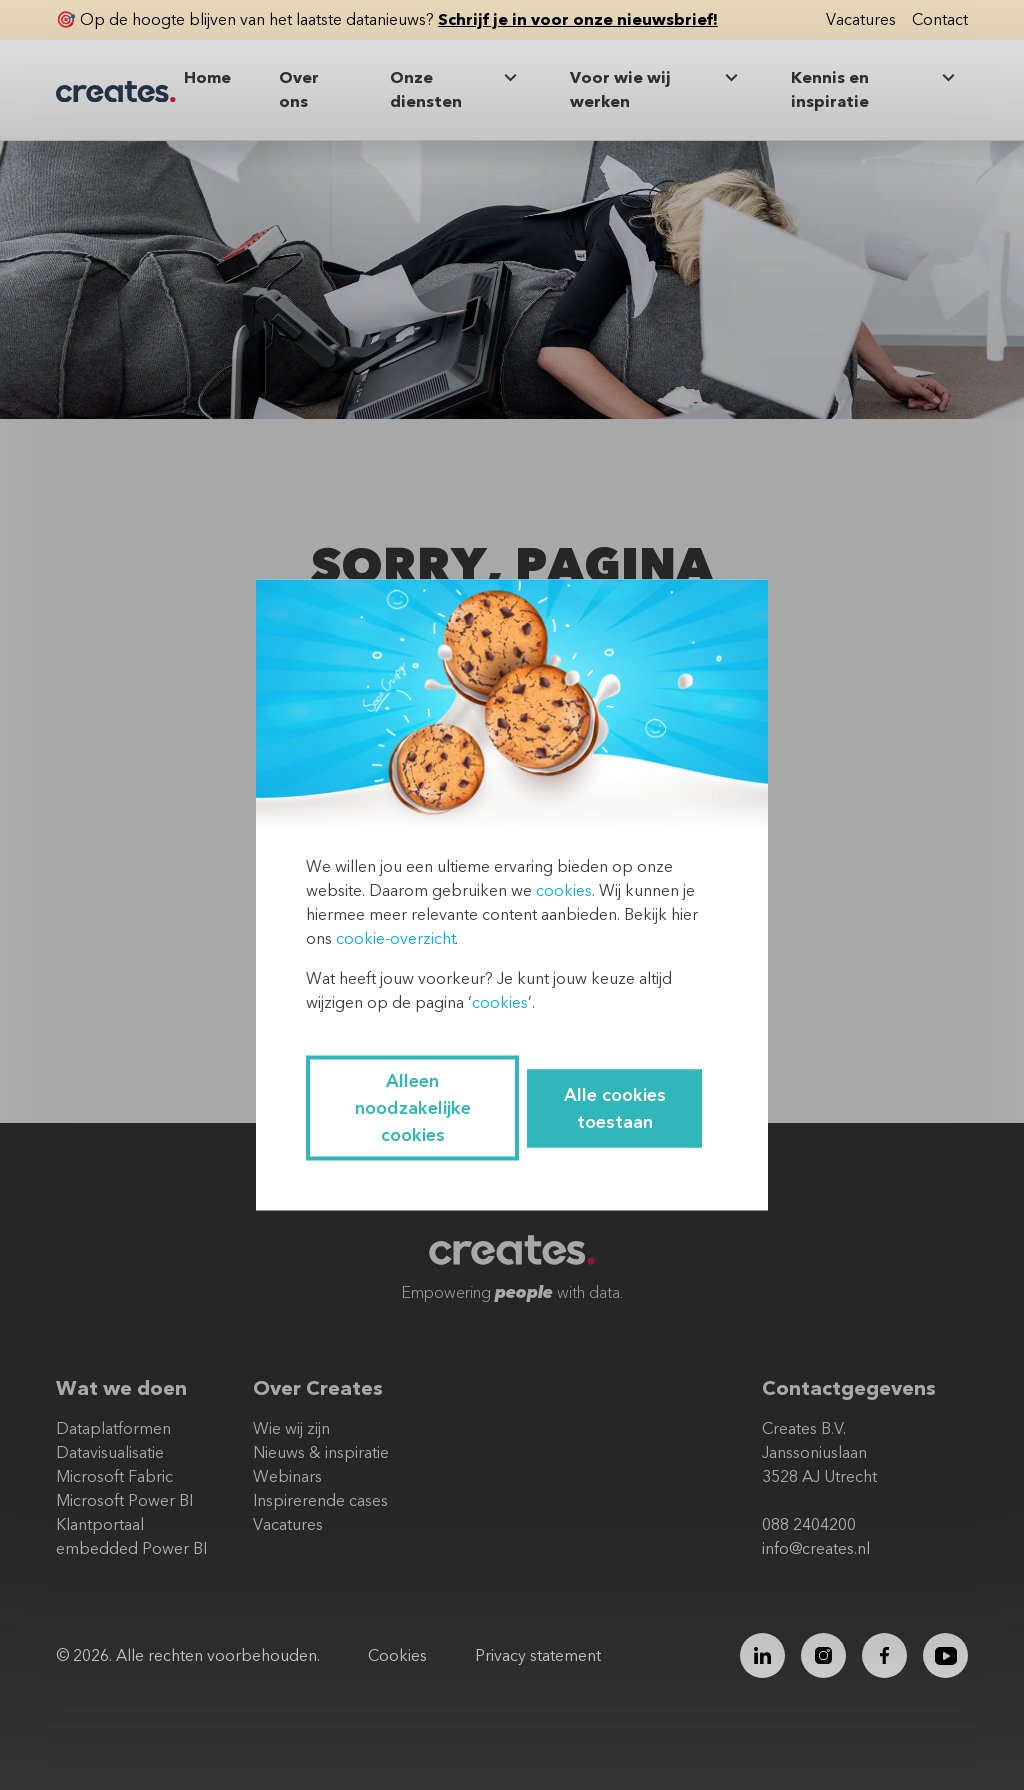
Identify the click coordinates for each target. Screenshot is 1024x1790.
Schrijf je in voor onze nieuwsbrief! (578, 20)
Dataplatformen (113, 1429)
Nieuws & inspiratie (321, 1453)
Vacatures (861, 20)
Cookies (397, 1656)
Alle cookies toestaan (615, 1108)
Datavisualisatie (110, 1453)
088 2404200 (809, 1525)
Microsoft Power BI (124, 1501)
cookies (564, 891)
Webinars (287, 1477)
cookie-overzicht (395, 939)
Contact (940, 20)
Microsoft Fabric (114, 1477)
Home (207, 78)
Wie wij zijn (291, 1429)
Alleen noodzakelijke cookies (413, 1108)
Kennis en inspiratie (875, 89)
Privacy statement (538, 1656)
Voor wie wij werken (656, 89)
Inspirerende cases (320, 1501)
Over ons (299, 90)
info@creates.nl (816, 1549)
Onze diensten (456, 89)
